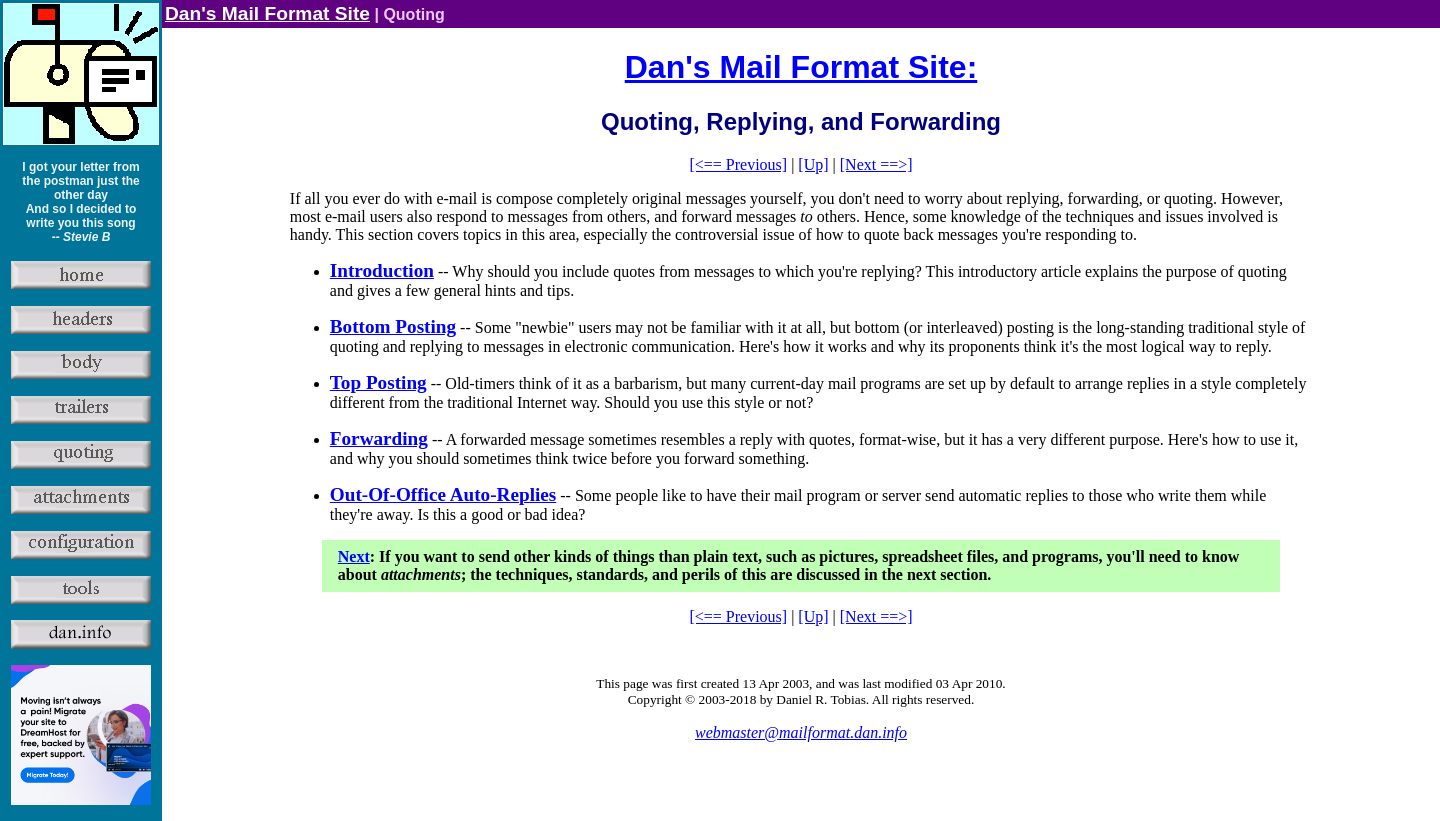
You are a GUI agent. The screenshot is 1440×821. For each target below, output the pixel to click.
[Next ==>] (876, 164)
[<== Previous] (738, 164)
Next (354, 556)
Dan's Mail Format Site (267, 13)
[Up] (813, 164)
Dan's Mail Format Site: (801, 67)
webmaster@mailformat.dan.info (801, 732)
